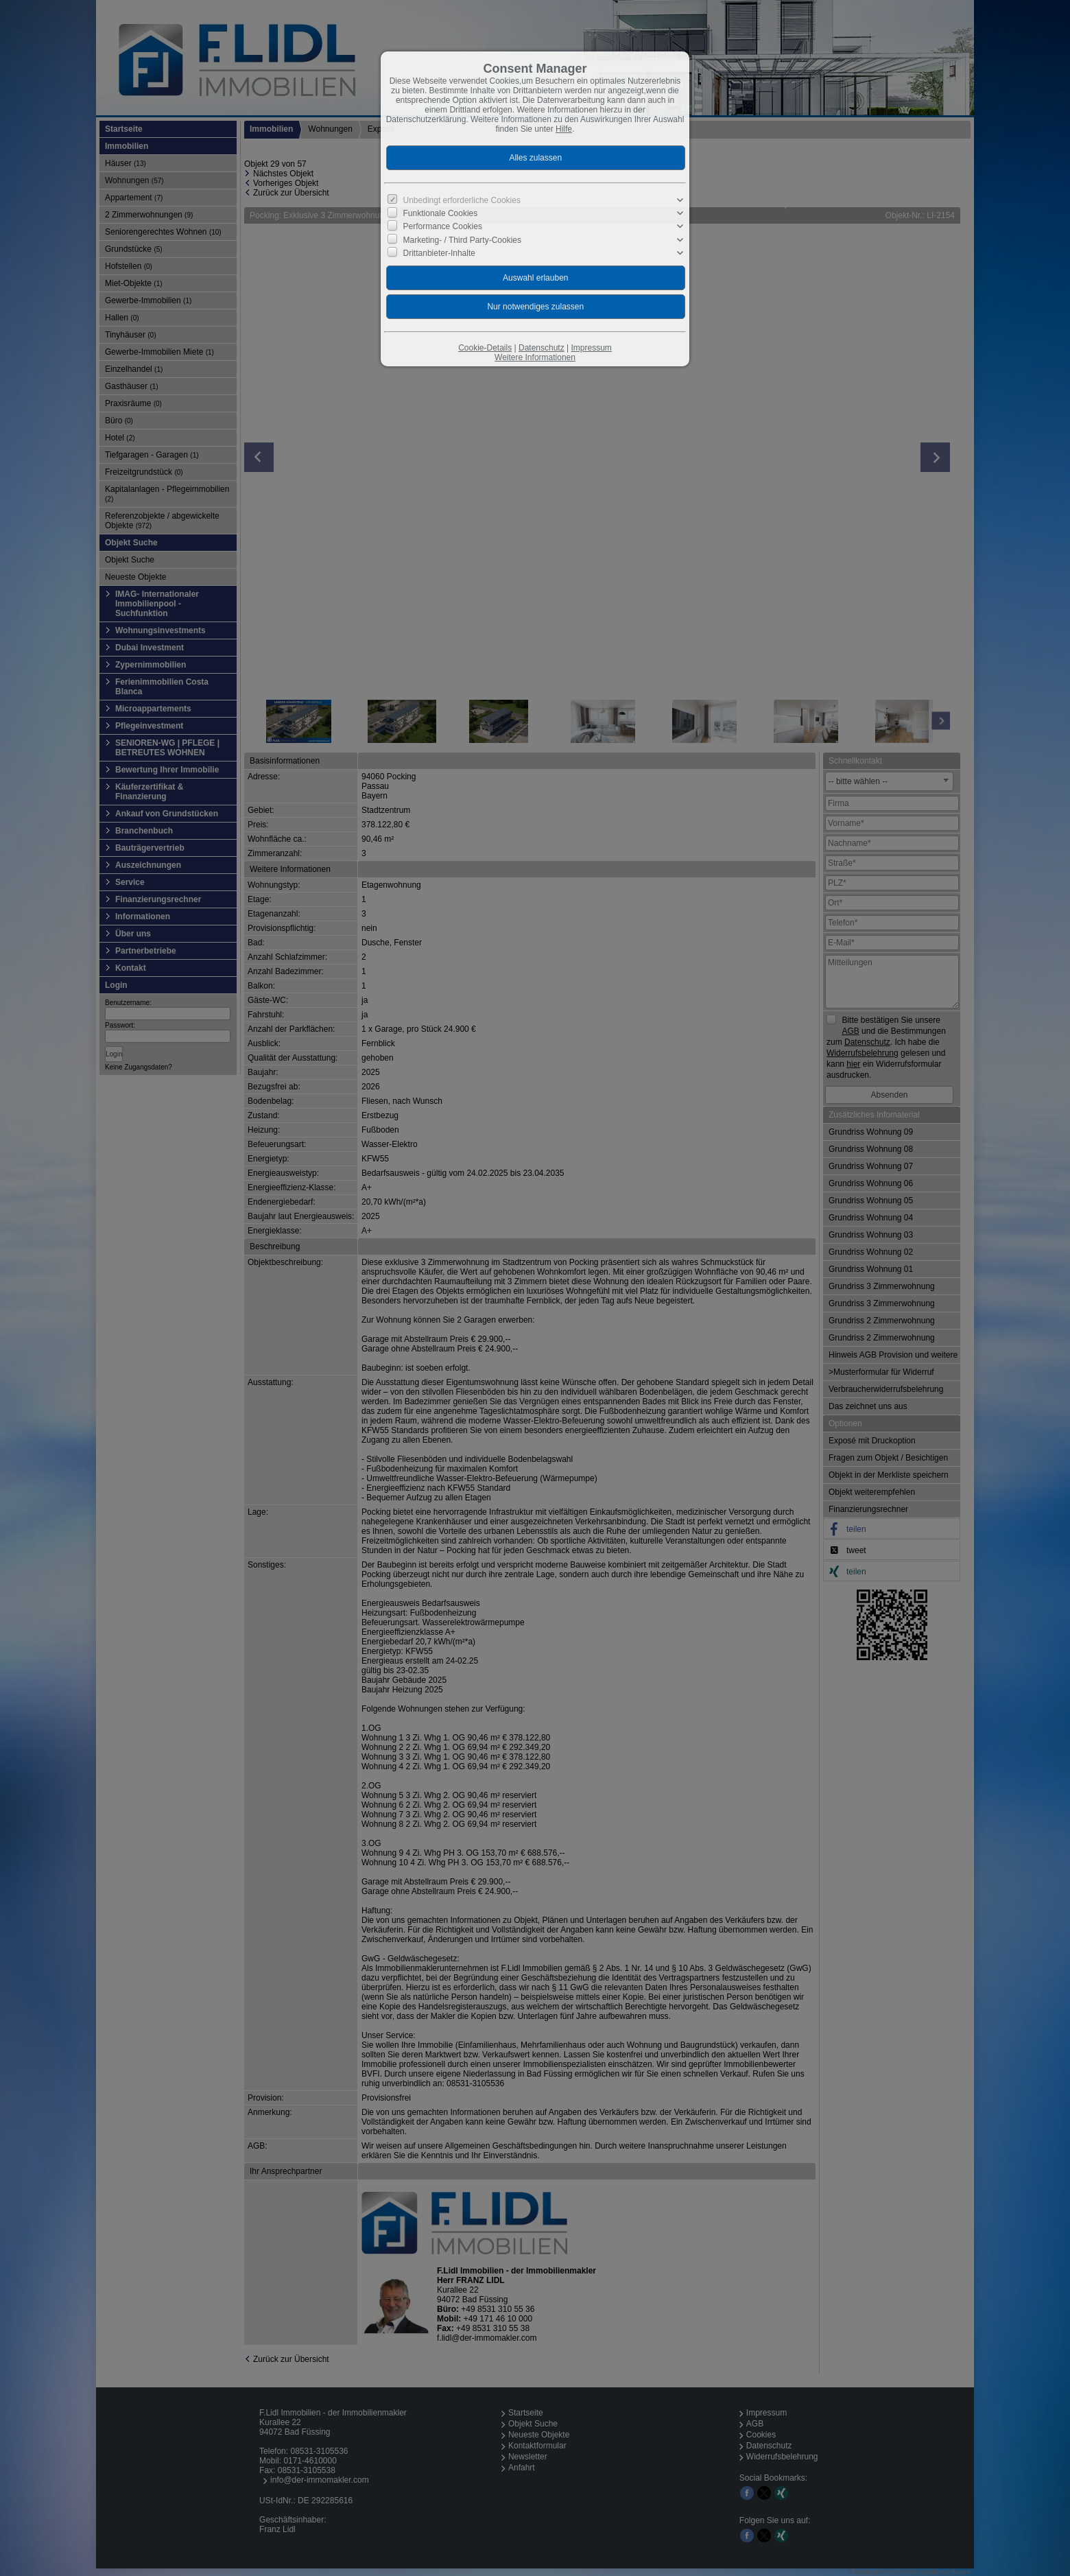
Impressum (591, 348)
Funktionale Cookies (440, 213)
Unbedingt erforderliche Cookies (462, 200)
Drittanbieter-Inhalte (439, 253)
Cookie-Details (485, 348)
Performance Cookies (442, 226)
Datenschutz (541, 348)
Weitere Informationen (535, 357)
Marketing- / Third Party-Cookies (462, 239)
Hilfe (564, 129)
